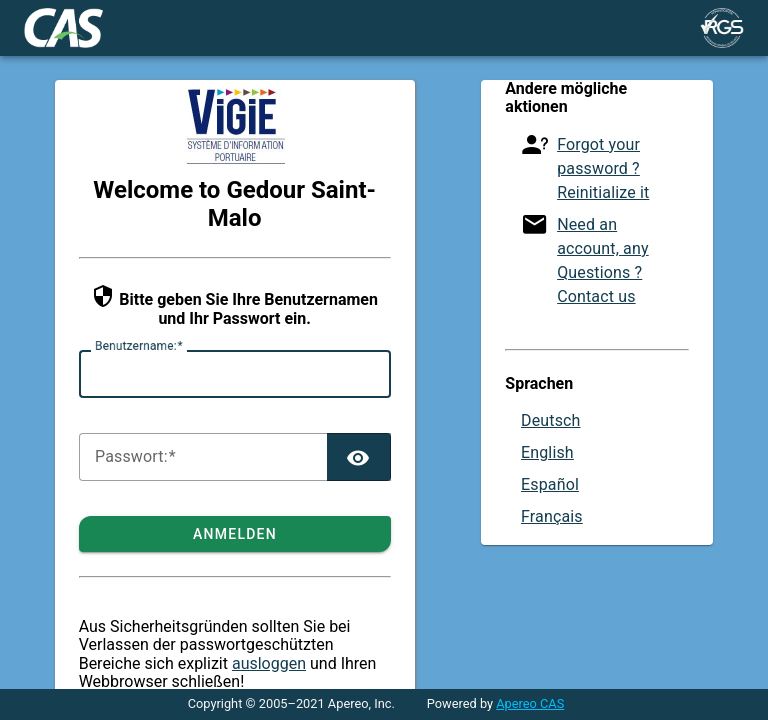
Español (550, 484)
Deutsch (551, 420)
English (547, 452)
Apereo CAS (530, 703)
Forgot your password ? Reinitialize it (603, 168)
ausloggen (269, 663)
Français (552, 516)
